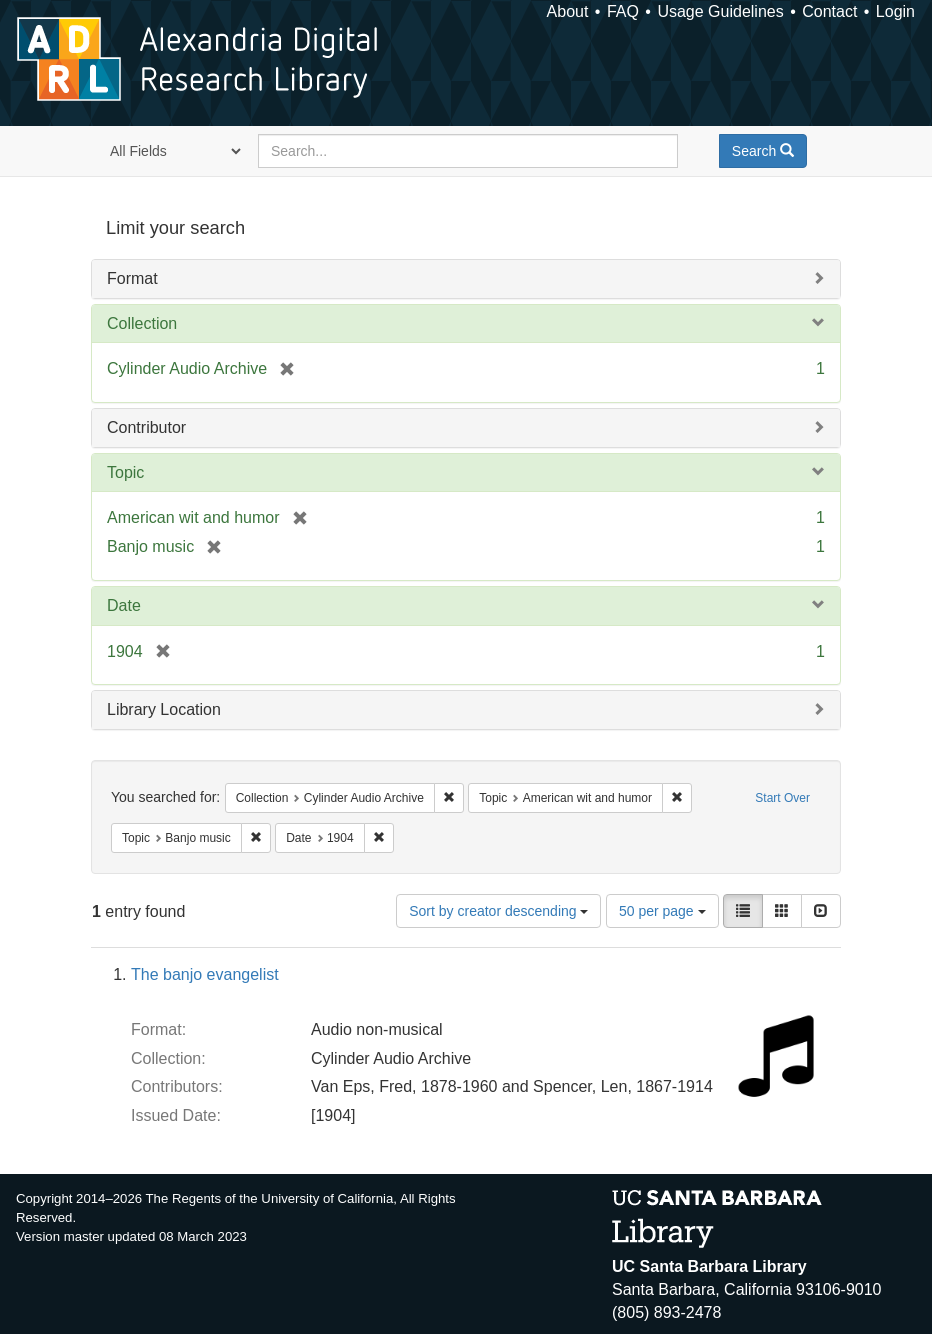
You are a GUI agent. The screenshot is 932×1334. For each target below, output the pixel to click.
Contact (829, 11)
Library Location (164, 709)
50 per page (662, 911)
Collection (142, 323)
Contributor (146, 427)
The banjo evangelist (205, 974)
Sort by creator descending (498, 911)
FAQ (623, 11)
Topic (125, 472)
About (568, 11)
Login (895, 11)
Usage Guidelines (720, 11)
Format (132, 278)
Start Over (782, 798)
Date (124, 605)
